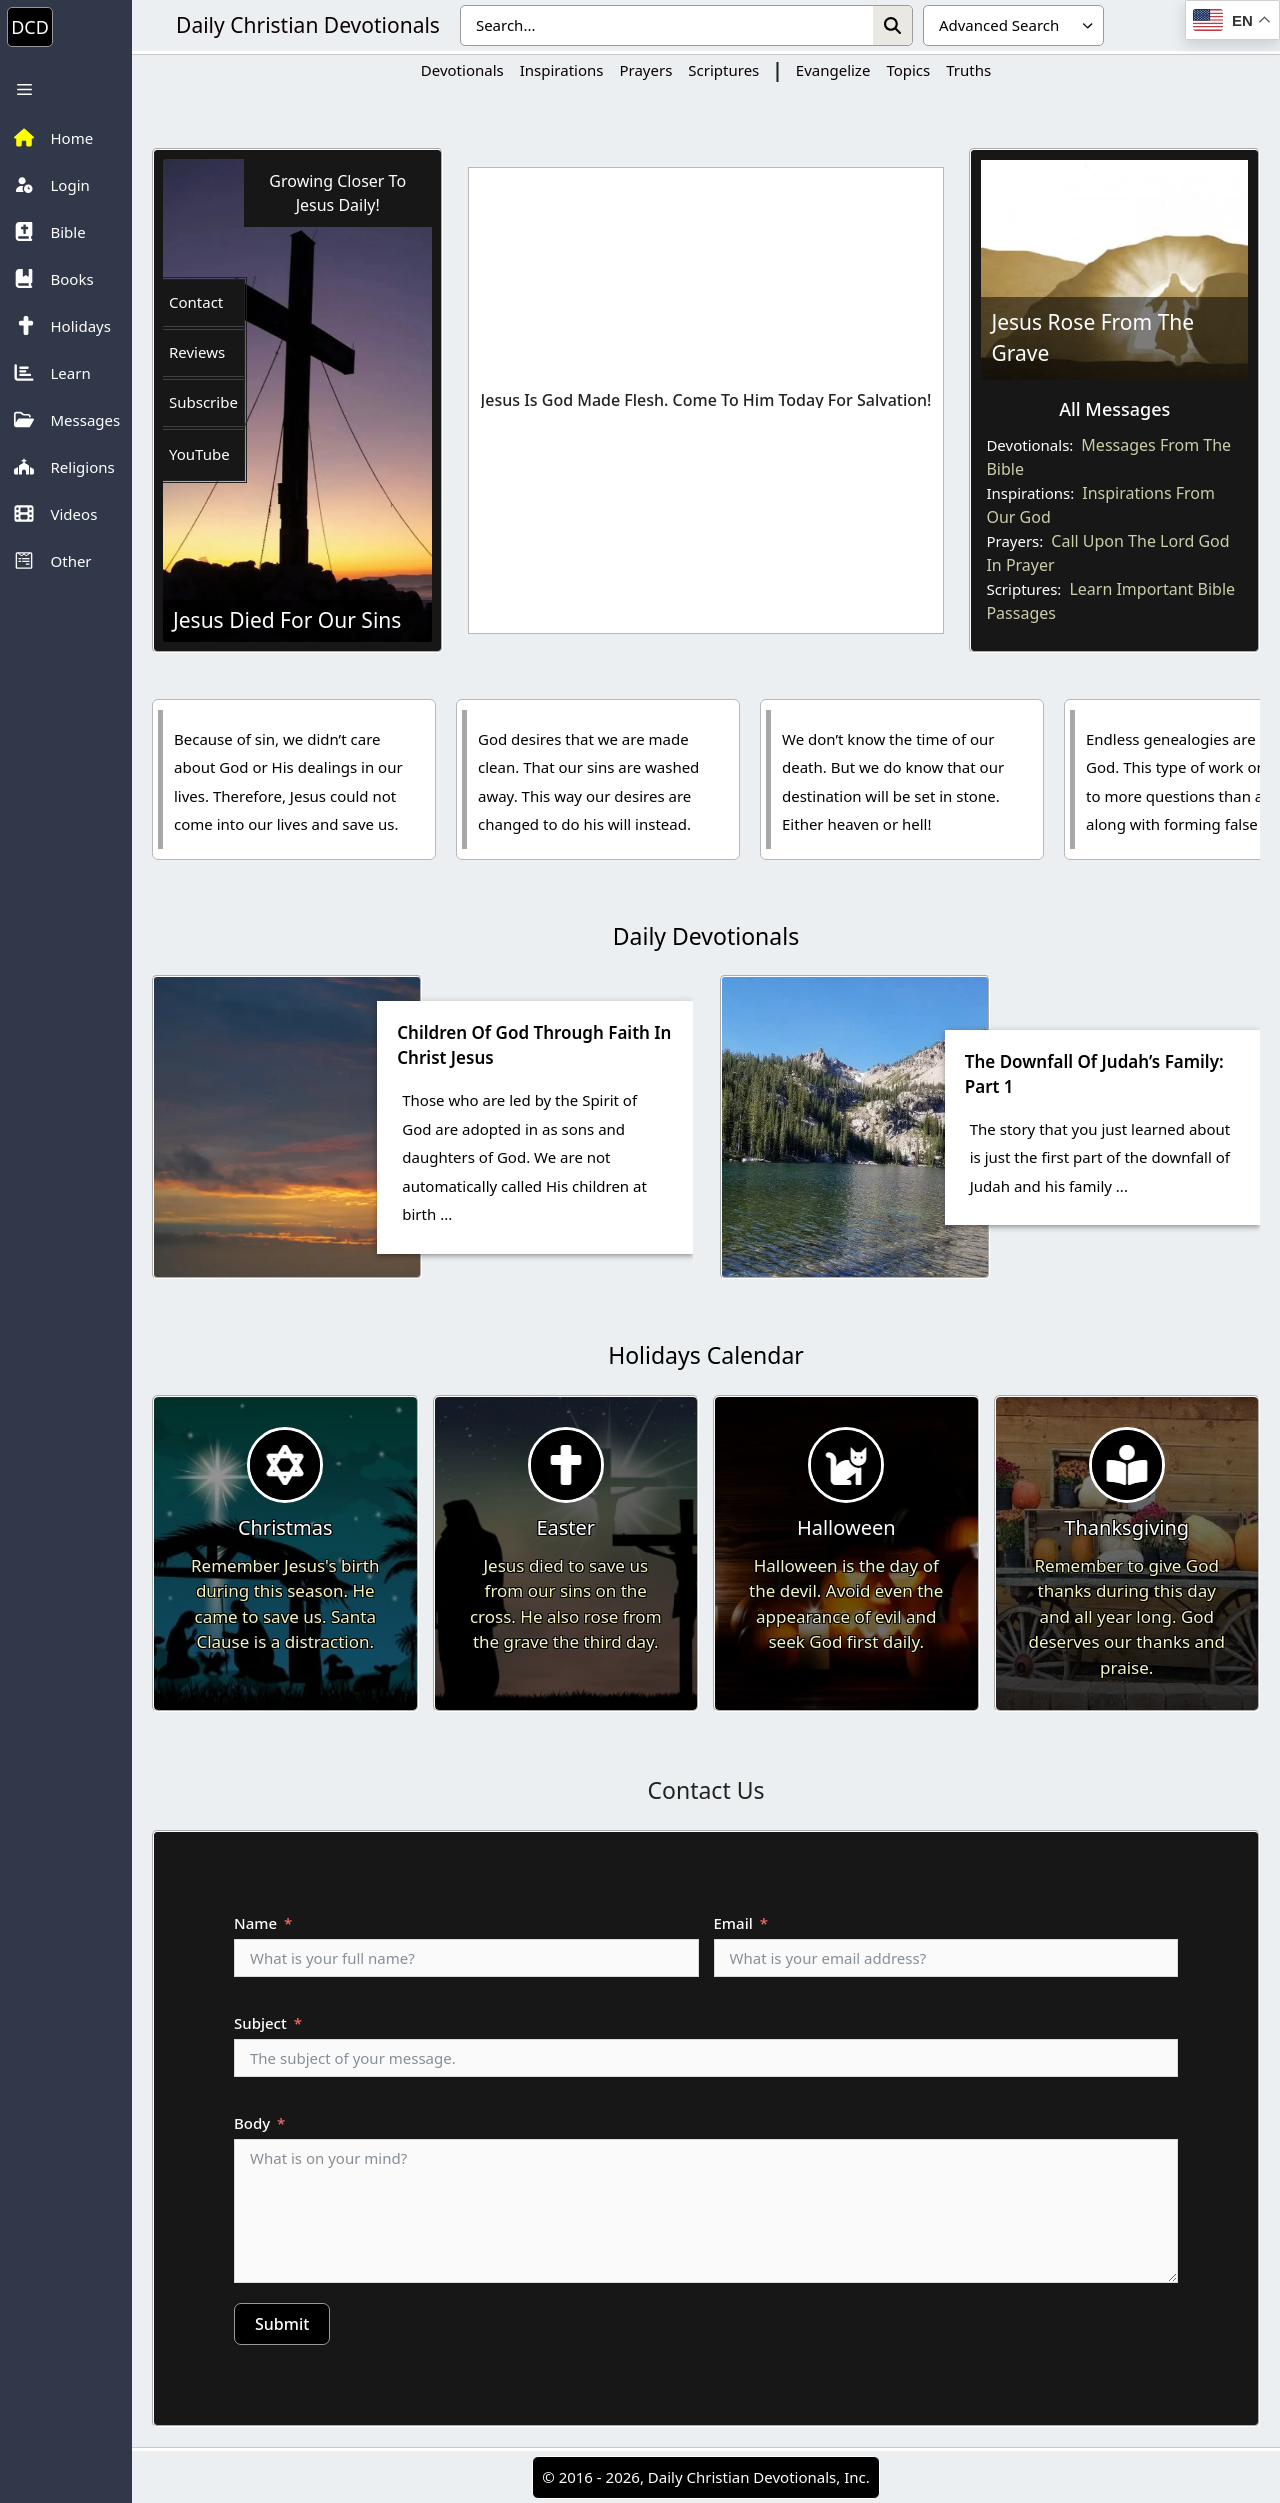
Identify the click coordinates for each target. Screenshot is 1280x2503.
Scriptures (723, 70)
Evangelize (833, 70)
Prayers (645, 70)
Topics (908, 70)
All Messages (1114, 409)
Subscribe (203, 402)
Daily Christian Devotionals (308, 25)
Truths (968, 70)
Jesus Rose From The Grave (1092, 338)
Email (733, 1923)
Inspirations (562, 70)
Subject (260, 2023)
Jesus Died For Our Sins (287, 620)
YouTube (199, 454)
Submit (282, 2324)
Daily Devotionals (706, 936)
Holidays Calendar (706, 1355)
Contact (196, 302)
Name (255, 1923)
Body (252, 2123)
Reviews (197, 352)
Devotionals (462, 70)
